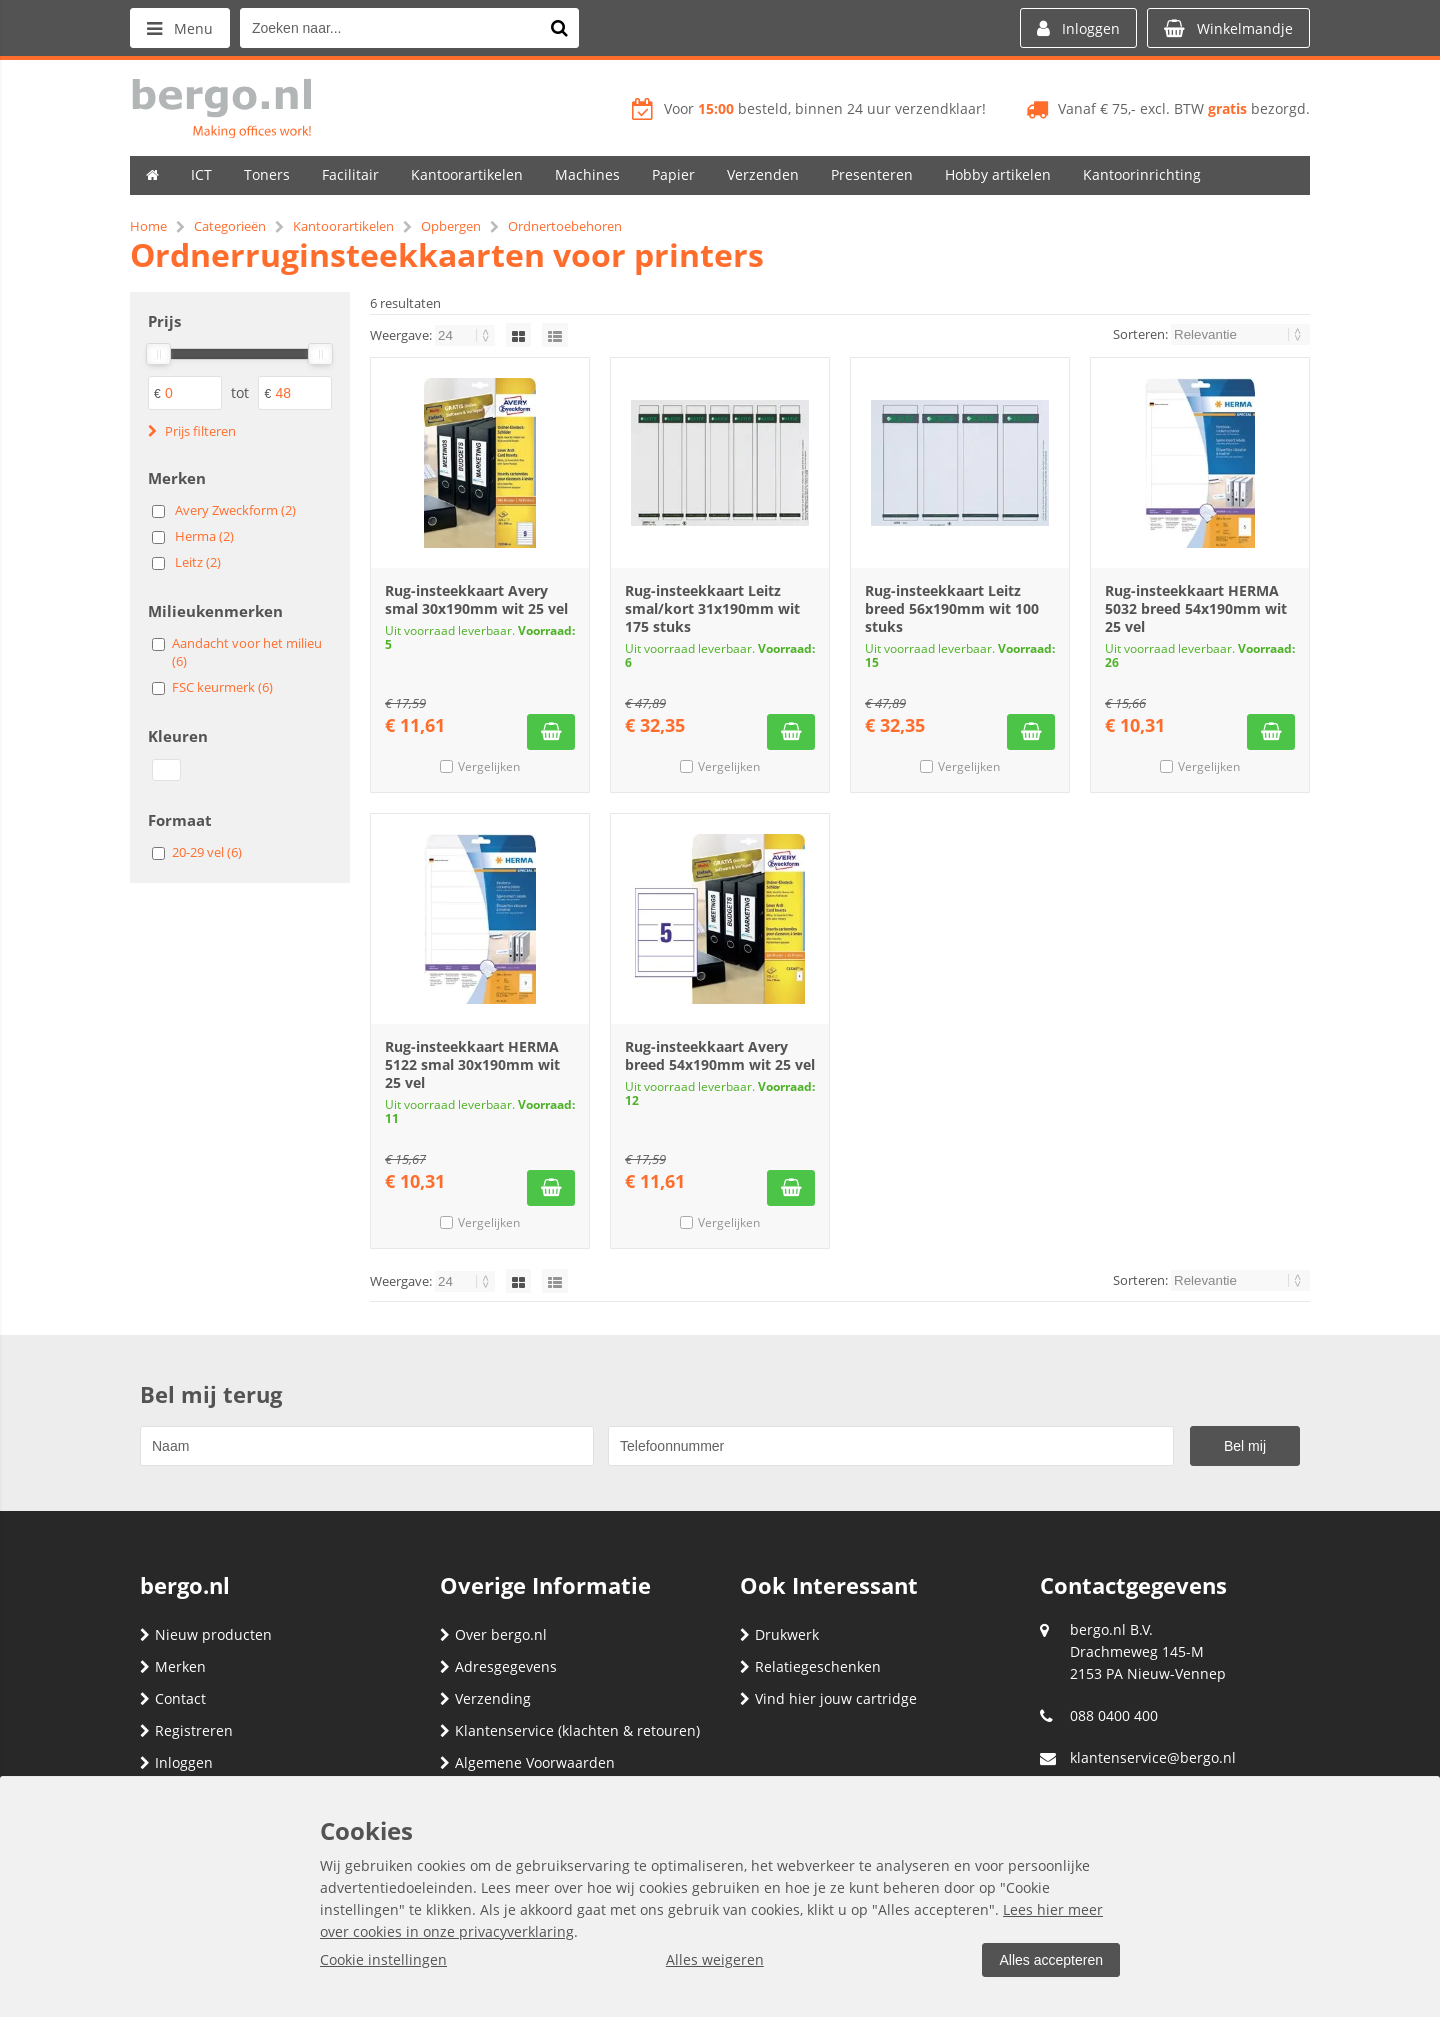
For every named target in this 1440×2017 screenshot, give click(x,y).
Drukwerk (779, 1634)
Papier (673, 174)
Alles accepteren (1051, 1960)
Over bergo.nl (493, 1634)
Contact (173, 1698)
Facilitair (350, 174)
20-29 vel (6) (207, 852)
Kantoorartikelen (467, 174)
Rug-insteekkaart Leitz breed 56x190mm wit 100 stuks (952, 608)
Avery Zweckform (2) (235, 510)
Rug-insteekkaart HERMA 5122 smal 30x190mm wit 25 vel (472, 1064)
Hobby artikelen (998, 174)
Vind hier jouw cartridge (828, 1698)
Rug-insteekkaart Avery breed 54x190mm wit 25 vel (720, 1055)
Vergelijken (489, 766)
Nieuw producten (206, 1634)
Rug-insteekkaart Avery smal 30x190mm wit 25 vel (476, 599)
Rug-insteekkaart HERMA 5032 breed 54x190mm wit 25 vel (1196, 608)
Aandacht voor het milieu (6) (247, 652)
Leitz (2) (198, 562)
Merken (173, 1666)
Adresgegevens (498, 1666)
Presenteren (872, 174)
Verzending (485, 1698)
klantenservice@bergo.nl (1153, 1757)
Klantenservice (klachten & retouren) (570, 1730)
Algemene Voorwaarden (527, 1762)
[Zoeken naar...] (559, 28)
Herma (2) (204, 536)
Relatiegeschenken (810, 1666)
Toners (267, 174)
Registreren (186, 1730)
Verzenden (763, 174)
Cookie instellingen (383, 1959)
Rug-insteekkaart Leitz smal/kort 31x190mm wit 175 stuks (712, 608)
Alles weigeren (715, 1959)
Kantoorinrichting (1142, 174)
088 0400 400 (1114, 1715)
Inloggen (176, 1762)
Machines (587, 174)
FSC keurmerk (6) (222, 687)
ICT (201, 174)
